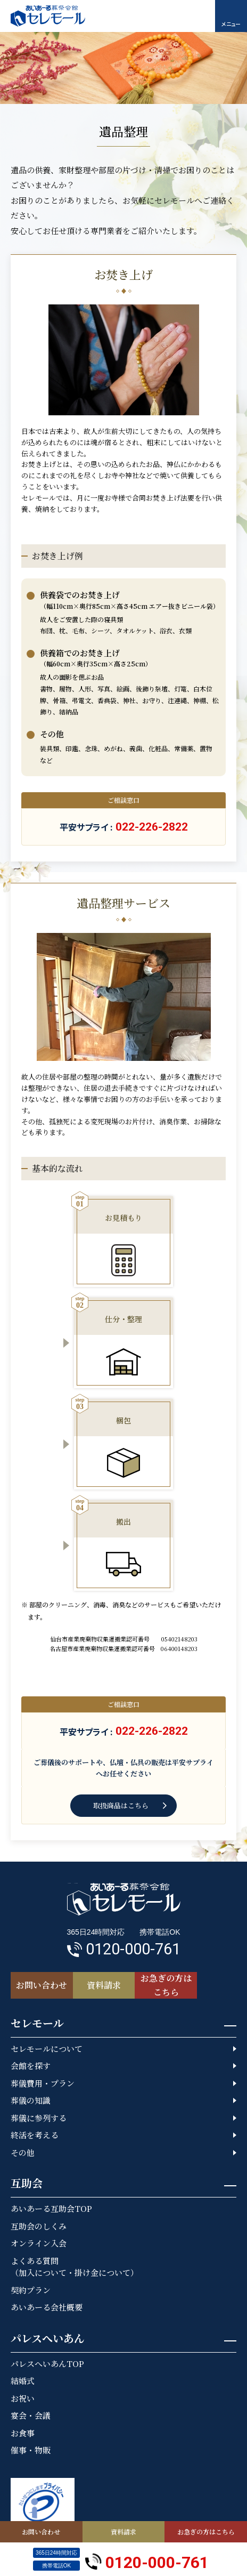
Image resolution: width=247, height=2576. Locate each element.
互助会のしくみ (39, 2226)
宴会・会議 (31, 2415)
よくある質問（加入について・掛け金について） (74, 2267)
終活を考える (35, 2134)
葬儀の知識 (31, 2100)
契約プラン (31, 2290)
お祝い (23, 2398)
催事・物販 (31, 2450)
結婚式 (23, 2380)
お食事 (23, 2432)
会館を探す (31, 2065)
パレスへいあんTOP (47, 2363)
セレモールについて (47, 2048)
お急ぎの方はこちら (206, 2531)
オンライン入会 (39, 2243)
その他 (23, 2152)
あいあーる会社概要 (47, 2307)
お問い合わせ (41, 2531)
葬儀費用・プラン (43, 2083)
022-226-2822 (152, 826)
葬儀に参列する (39, 2117)
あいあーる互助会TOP (51, 2208)
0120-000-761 (147, 2560)
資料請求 (123, 2531)
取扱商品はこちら (121, 1805)
